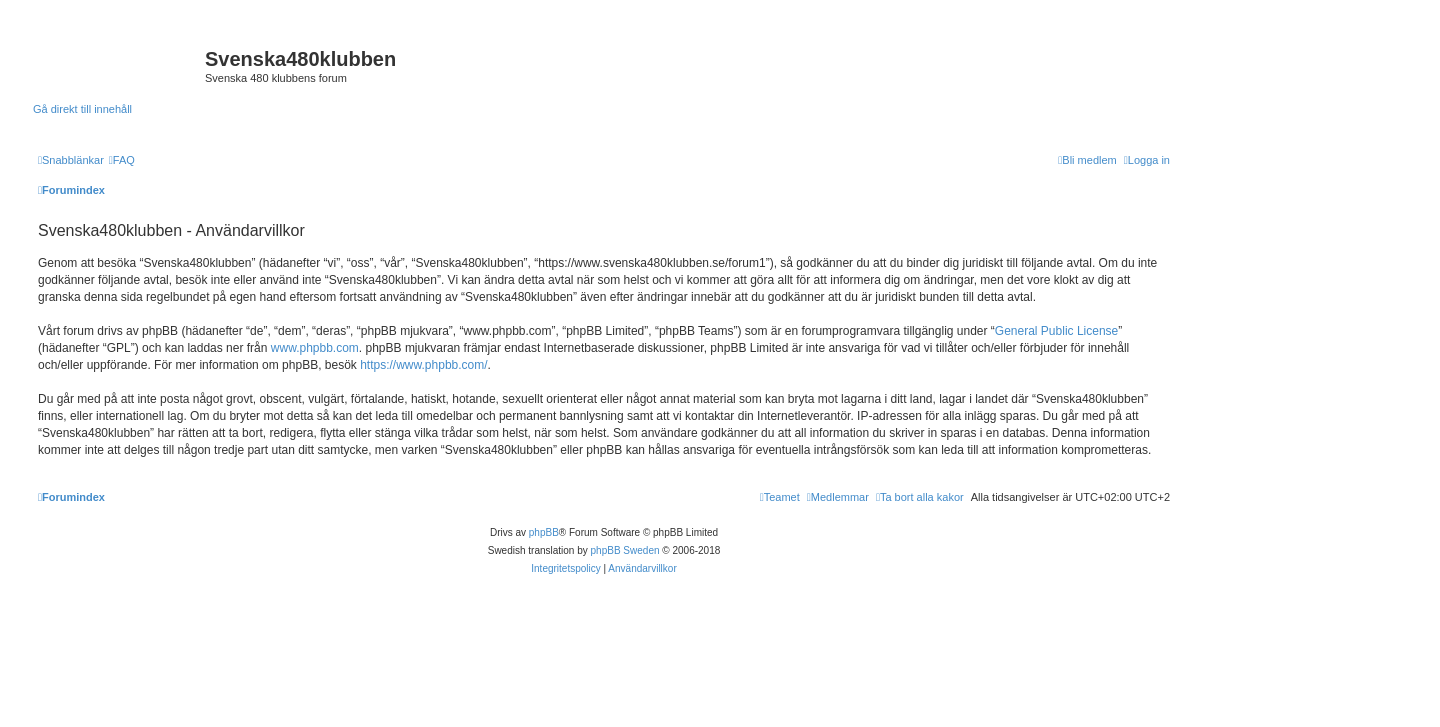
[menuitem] (122, 160)
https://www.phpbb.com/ (423, 365)
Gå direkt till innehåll (82, 109)
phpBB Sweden (625, 550)
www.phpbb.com (315, 348)
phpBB (544, 532)
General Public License (1056, 331)
